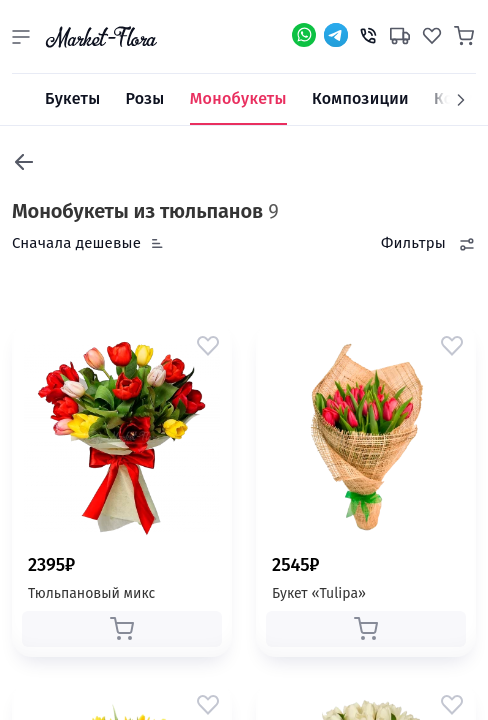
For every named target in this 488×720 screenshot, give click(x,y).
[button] (21, 37)
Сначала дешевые (76, 243)
